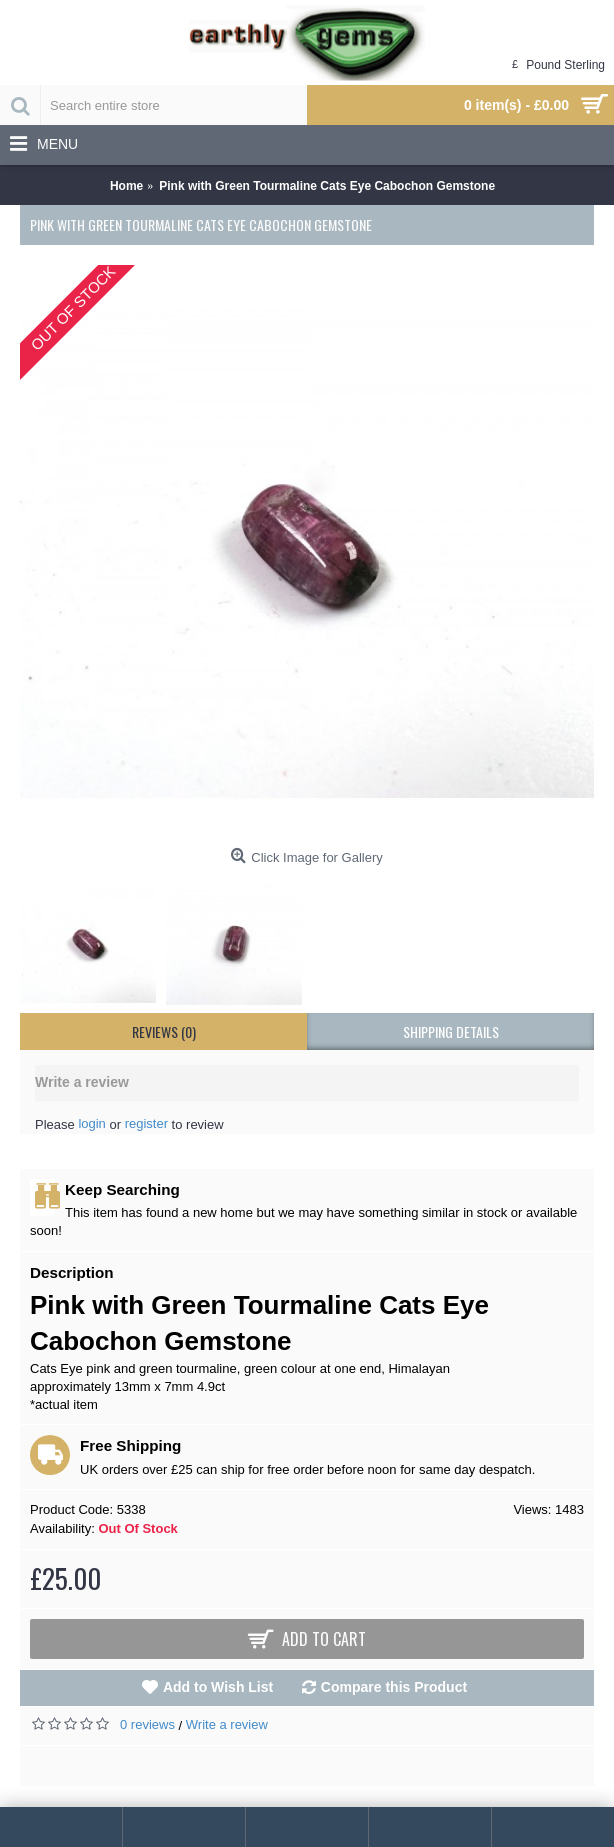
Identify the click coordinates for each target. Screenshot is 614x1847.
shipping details (451, 1031)
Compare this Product (394, 1687)
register (146, 1123)
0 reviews (147, 1724)
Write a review (227, 1724)
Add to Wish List (218, 1687)
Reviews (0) (164, 1031)
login (91, 1123)
